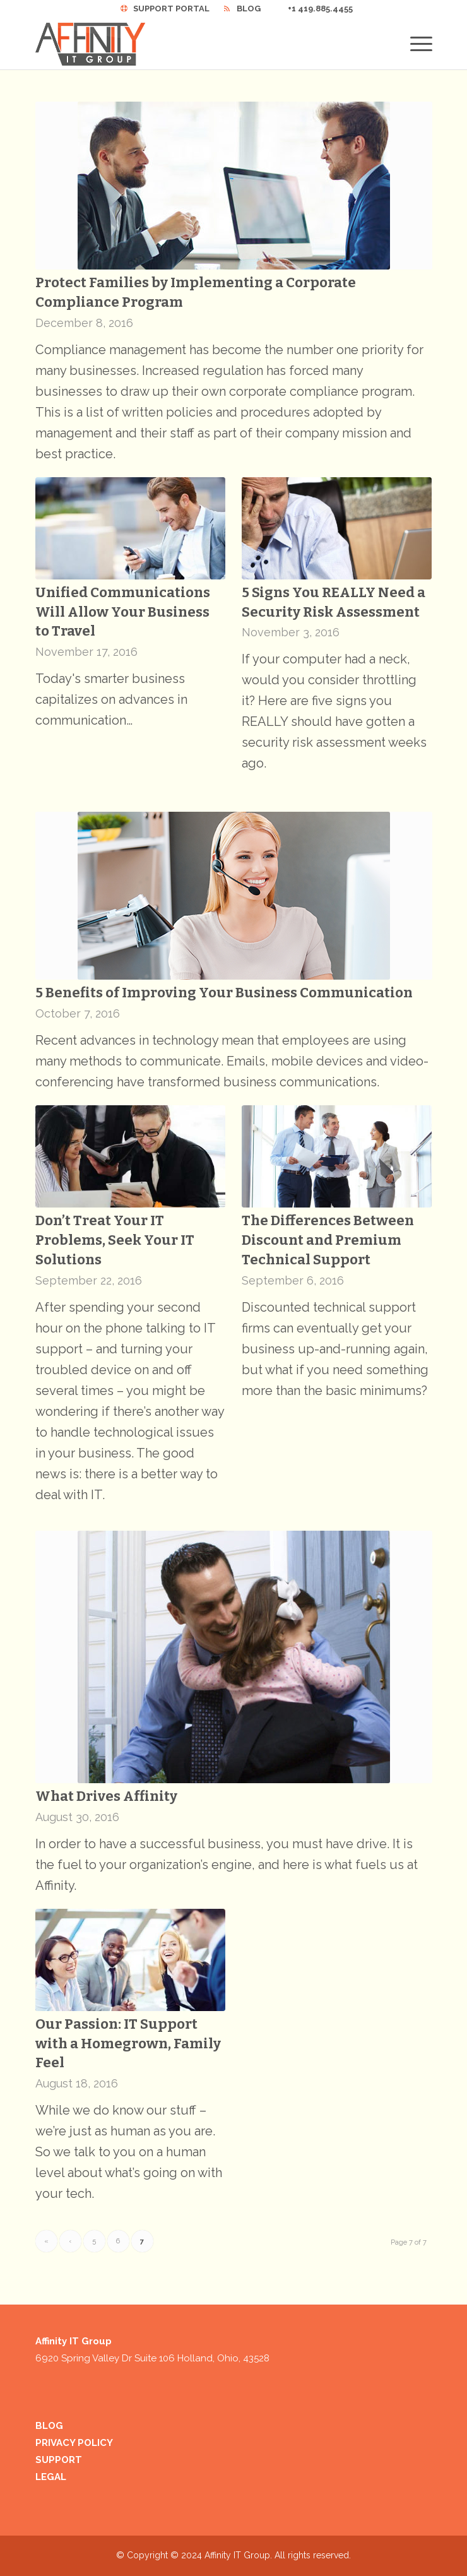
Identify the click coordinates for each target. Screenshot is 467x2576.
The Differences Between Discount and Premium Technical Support (328, 1240)
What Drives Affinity (106, 1796)
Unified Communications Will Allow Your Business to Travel (122, 612)
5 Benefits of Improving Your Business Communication (224, 992)
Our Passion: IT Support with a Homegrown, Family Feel (128, 2043)
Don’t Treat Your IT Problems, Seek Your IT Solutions (114, 1240)
